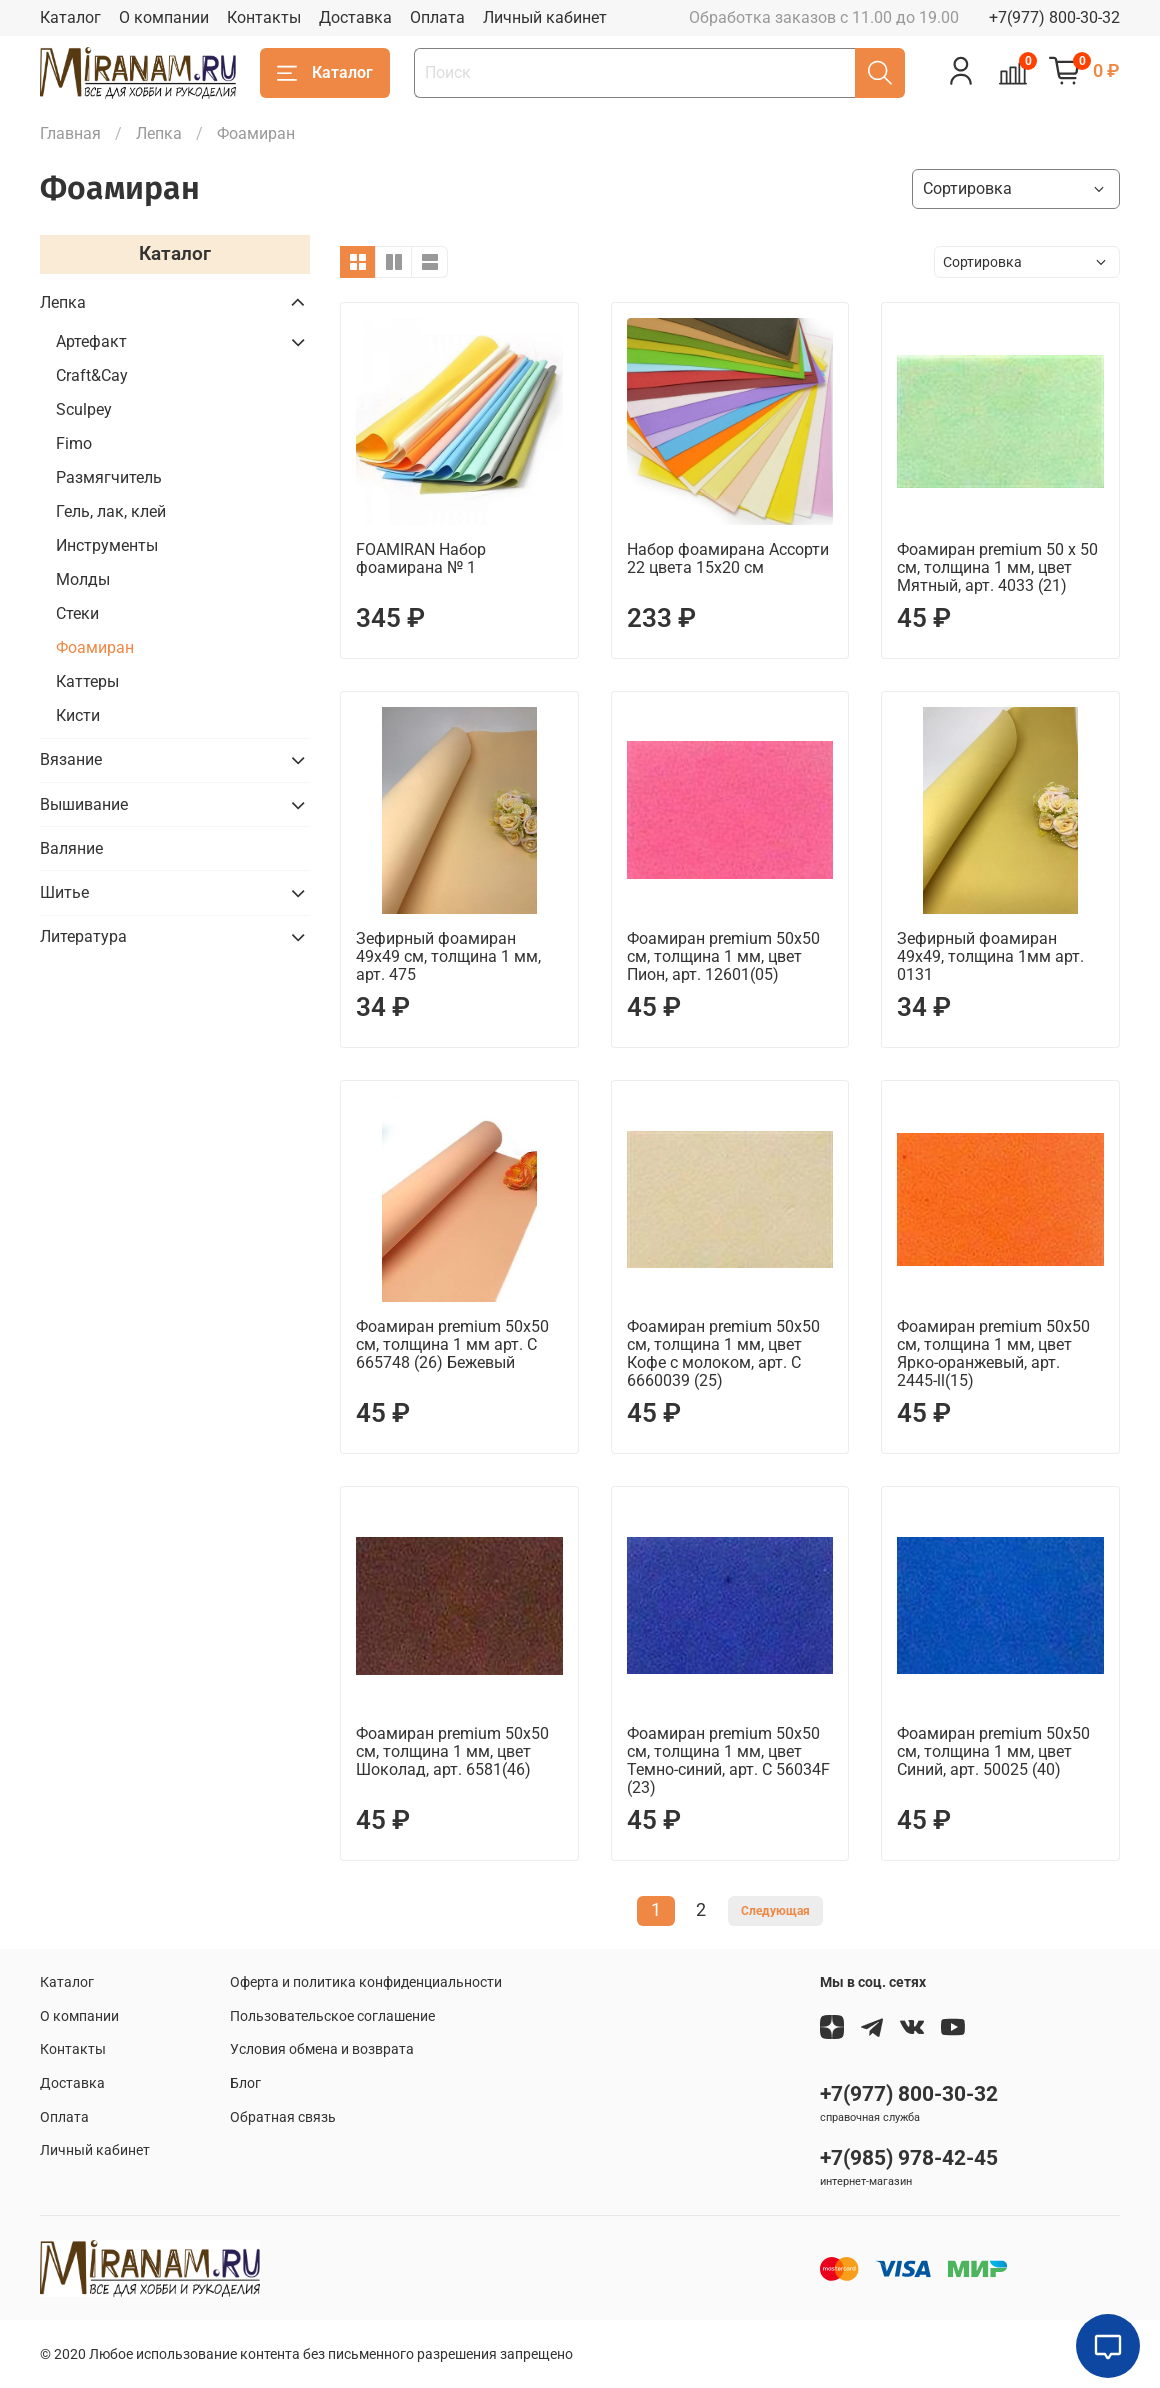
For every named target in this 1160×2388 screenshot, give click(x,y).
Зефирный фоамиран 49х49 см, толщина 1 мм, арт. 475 (448, 956)
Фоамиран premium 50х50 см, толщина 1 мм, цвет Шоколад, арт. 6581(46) (452, 1751)
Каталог (70, 17)
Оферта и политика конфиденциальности (366, 1982)
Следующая (775, 1911)
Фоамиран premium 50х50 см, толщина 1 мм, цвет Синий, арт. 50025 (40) (993, 1751)
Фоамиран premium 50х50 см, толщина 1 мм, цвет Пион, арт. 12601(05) (723, 956)
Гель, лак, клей (111, 511)
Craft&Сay (92, 375)
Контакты (264, 17)
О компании (164, 17)
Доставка (355, 17)
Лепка (159, 133)
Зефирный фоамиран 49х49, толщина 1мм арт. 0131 (990, 956)
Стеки (77, 613)
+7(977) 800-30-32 (1054, 17)
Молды (83, 579)
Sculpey (84, 409)
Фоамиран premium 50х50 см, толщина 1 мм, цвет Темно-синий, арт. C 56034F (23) (728, 1760)
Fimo (74, 443)
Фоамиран (95, 647)
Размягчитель (109, 477)
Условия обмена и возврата (322, 2049)
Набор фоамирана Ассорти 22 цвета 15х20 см (728, 558)
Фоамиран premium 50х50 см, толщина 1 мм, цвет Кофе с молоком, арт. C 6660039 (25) (723, 1353)
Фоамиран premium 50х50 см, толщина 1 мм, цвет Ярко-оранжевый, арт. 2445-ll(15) (993, 1353)
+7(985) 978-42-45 (909, 2158)
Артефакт (91, 341)
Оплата (437, 17)
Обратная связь (283, 2117)
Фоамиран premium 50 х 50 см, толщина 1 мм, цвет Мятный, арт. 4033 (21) (997, 567)
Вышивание (84, 804)
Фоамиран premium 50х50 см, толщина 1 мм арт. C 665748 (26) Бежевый (452, 1344)
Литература (83, 936)
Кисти (78, 715)
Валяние (71, 848)
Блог (245, 2083)
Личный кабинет (545, 17)
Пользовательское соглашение (332, 2016)
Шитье (64, 892)
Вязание (71, 759)
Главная (70, 133)
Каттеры (87, 681)
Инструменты (107, 545)
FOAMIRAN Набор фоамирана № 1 (421, 558)
